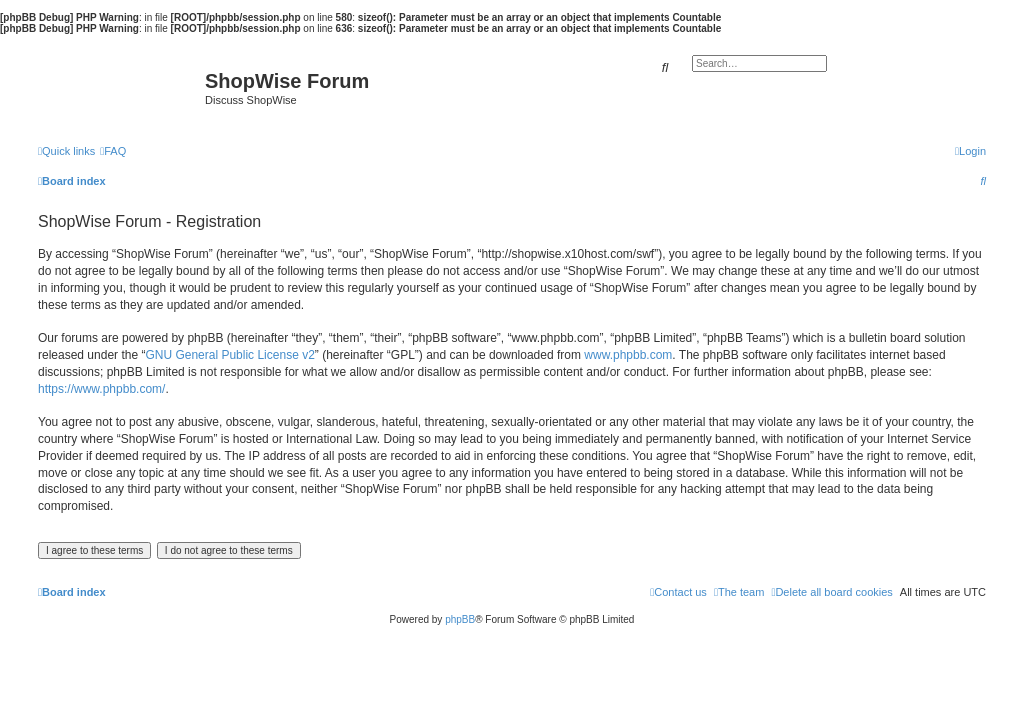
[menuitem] (113, 151)
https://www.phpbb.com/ (101, 389)
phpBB (460, 619)
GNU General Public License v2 (229, 355)
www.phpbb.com (628, 355)
